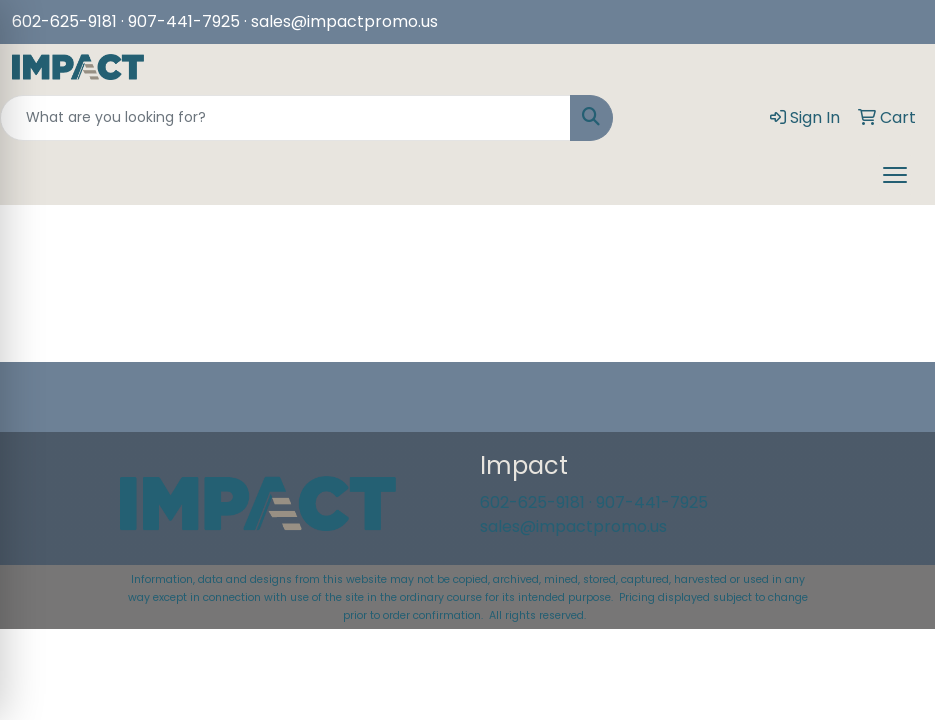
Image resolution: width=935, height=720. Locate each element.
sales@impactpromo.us (344, 21)
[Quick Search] (285, 118)
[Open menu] (895, 175)
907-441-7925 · (189, 21)
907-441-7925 (652, 502)
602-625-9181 (64, 21)
